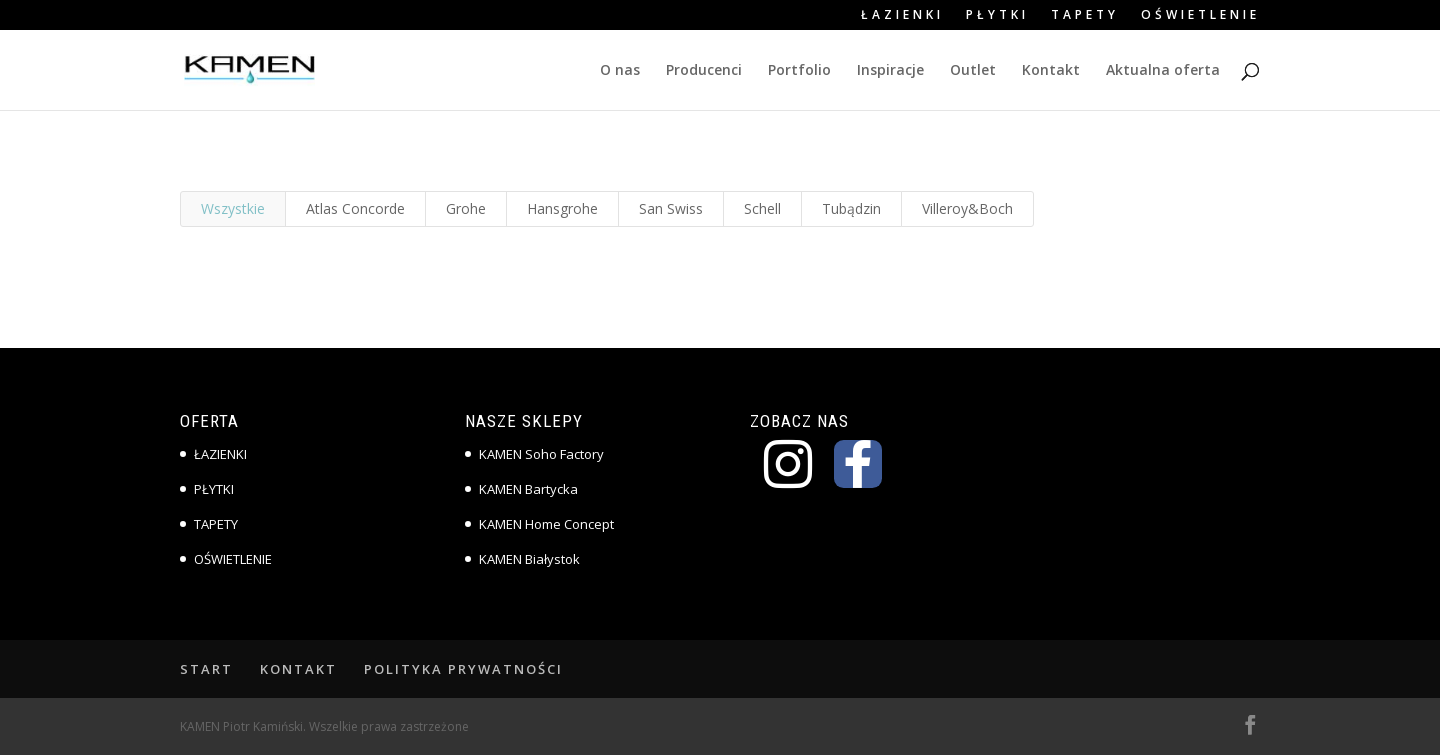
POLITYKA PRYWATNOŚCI (463, 669)
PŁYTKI (997, 16)
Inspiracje (890, 71)
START (206, 669)
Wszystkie (233, 208)
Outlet (973, 71)
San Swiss (671, 208)
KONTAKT (298, 669)
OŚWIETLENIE (1200, 16)
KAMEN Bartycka (528, 489)
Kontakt (1051, 71)
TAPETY (1085, 16)
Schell (762, 208)
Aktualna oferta (1163, 71)
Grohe (466, 208)
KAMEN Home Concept (546, 524)
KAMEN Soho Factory (541, 454)
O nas (620, 71)
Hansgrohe (562, 208)
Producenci (704, 71)
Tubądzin (851, 208)
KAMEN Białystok (529, 559)
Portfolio (799, 71)
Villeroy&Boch (967, 208)
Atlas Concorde (355, 208)
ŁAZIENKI (902, 16)
